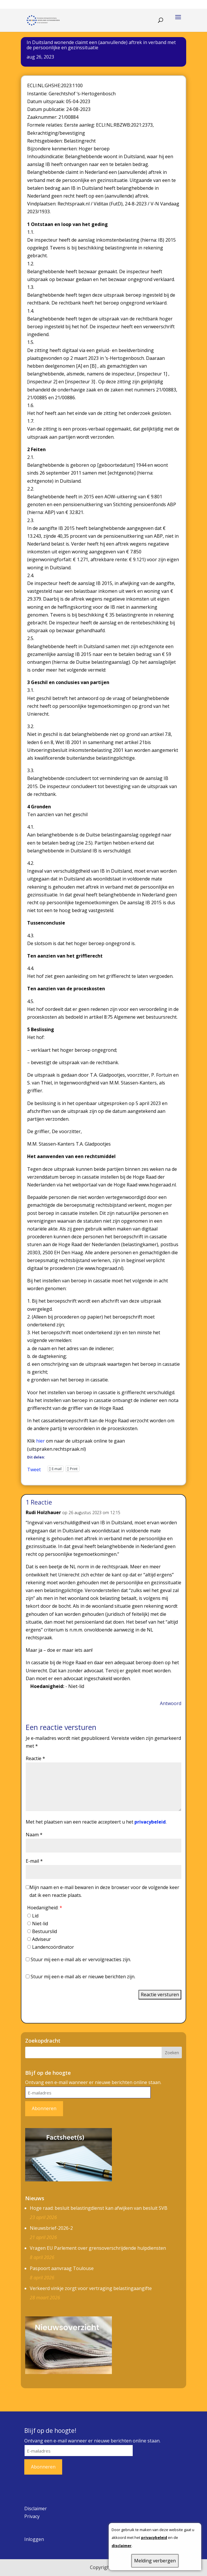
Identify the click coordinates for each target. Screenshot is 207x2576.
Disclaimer (35, 2508)
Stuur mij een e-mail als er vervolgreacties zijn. (81, 1959)
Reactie (35, 1758)
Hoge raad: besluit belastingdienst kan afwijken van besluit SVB (98, 2208)
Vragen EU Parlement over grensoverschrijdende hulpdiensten (98, 2248)
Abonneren (44, 2108)
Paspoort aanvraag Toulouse (62, 2268)
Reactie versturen (160, 1994)
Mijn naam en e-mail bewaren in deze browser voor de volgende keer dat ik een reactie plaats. (104, 1891)
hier (40, 1441)
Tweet (34, 1468)
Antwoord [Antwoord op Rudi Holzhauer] (170, 1703)
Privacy (32, 2516)
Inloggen (34, 2539)
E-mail (34, 1861)
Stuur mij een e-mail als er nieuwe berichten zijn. (83, 1976)
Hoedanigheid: (44, 1907)
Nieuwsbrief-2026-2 (51, 2228)
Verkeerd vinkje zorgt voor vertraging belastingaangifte (91, 2288)
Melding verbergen (155, 2560)
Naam (34, 1834)
